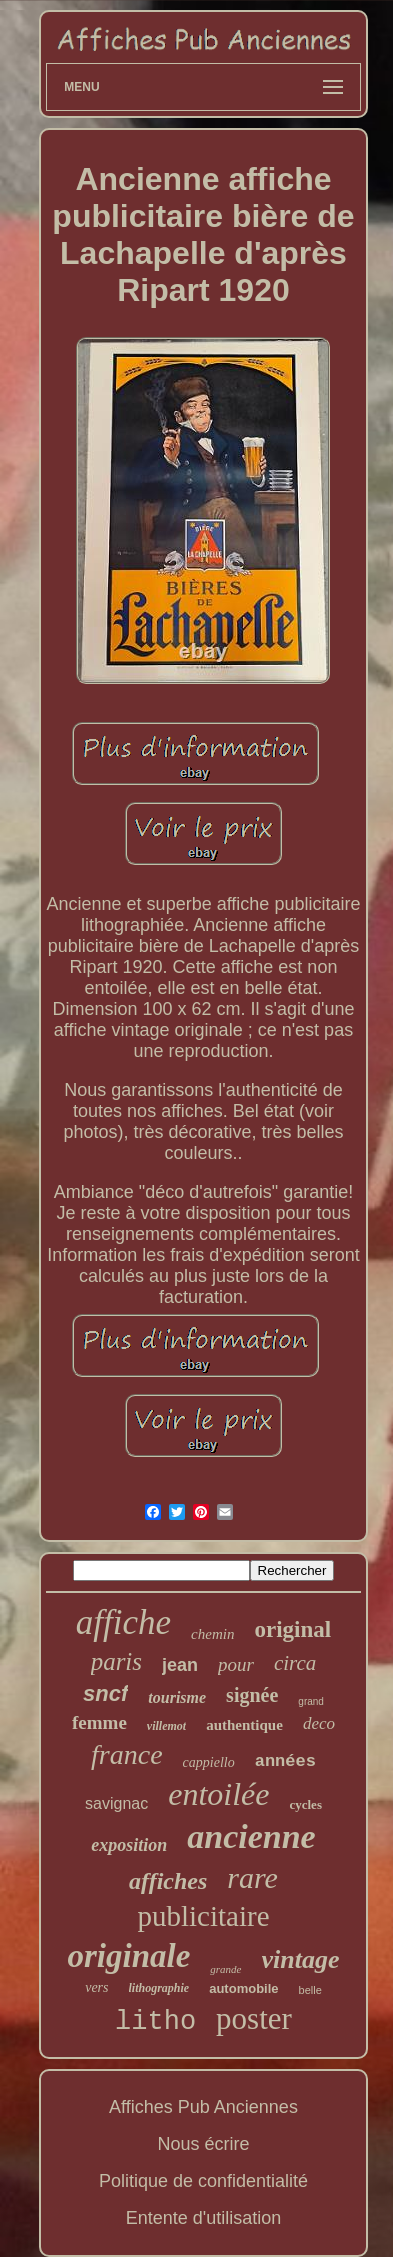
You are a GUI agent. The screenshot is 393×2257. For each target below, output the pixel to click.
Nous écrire (203, 2144)
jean (180, 1665)
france (127, 1754)
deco (319, 1723)
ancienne (251, 1836)
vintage (301, 1959)
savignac (116, 1803)
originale (128, 1956)
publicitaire (203, 1916)
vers (96, 1987)
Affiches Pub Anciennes (203, 2107)
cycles (305, 1804)
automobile (243, 1988)
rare (252, 1877)
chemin (212, 1634)
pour (236, 1664)
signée (252, 1695)
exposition (129, 1845)
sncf (105, 1693)
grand (311, 1701)
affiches (168, 1881)
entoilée (218, 1794)
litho (155, 2022)
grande (225, 1969)
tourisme (177, 1697)
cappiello (209, 1762)
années (285, 1761)
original (292, 1629)
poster (254, 2018)
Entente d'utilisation (204, 2218)
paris (116, 1661)
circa (295, 1663)
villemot (166, 1726)
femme (99, 1722)
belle (310, 1990)
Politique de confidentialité (203, 2181)
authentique (244, 1725)
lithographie (159, 1988)
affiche (123, 1622)
